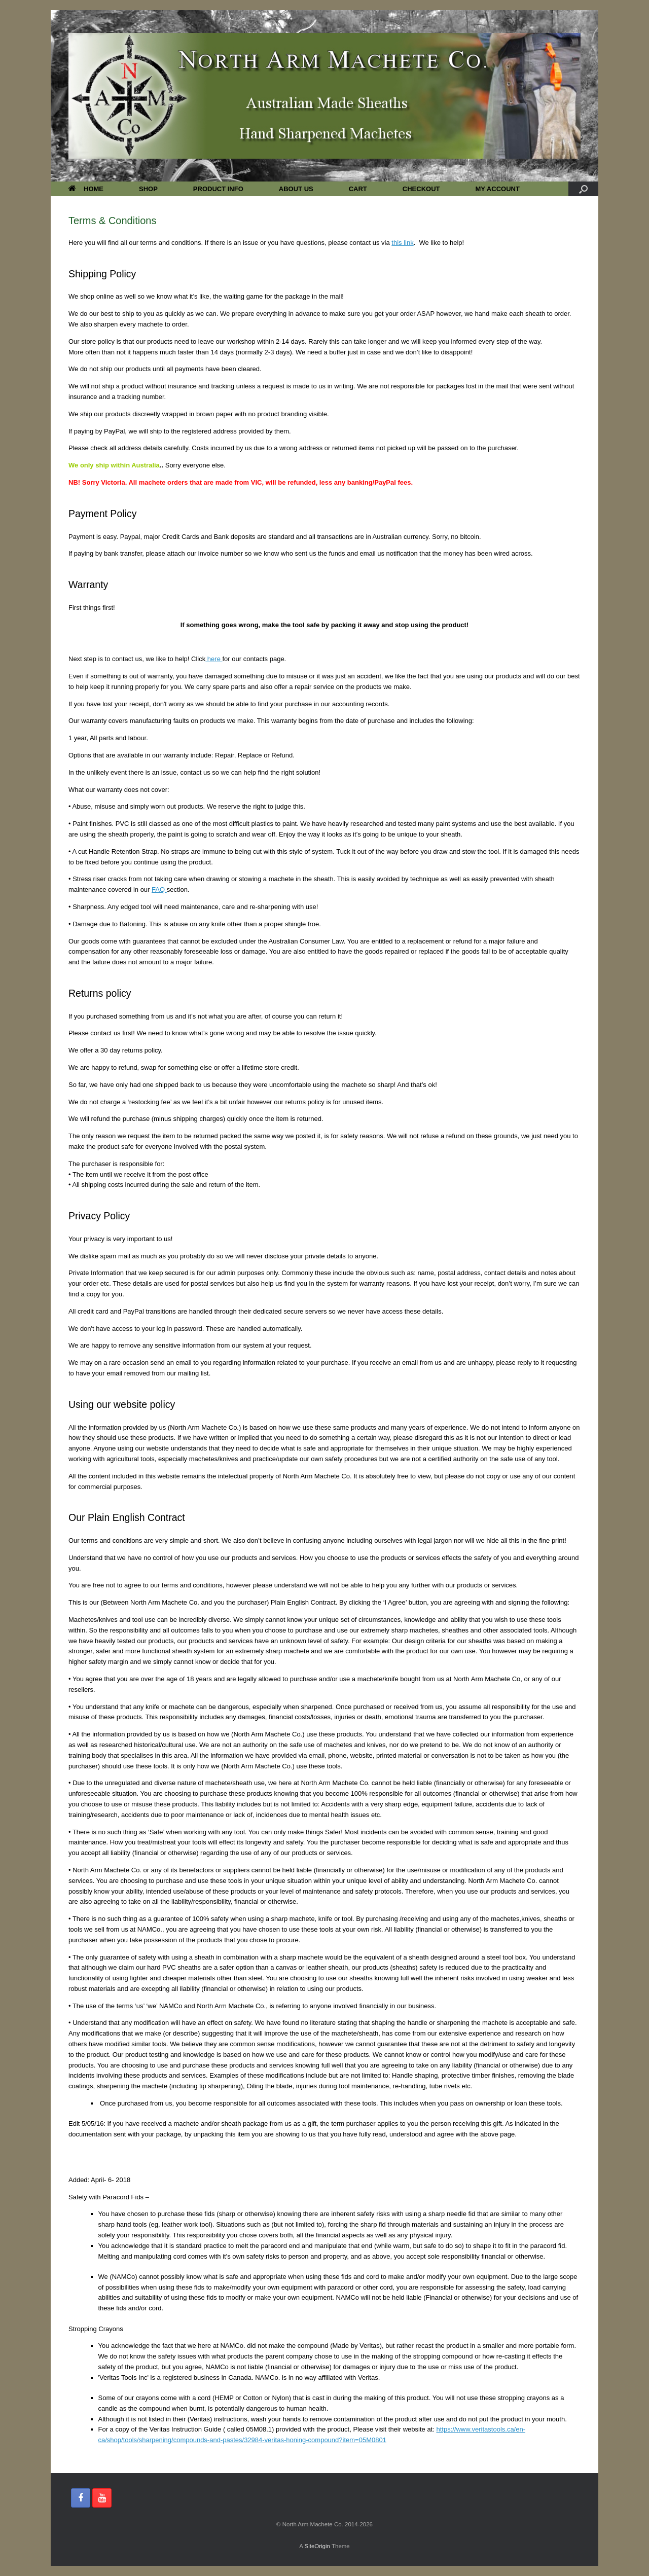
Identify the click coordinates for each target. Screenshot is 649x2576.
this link (402, 242)
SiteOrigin (317, 2546)
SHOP (148, 189)
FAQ (159, 889)
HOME (85, 189)
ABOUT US (296, 189)
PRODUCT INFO (218, 189)
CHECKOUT (421, 189)
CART (358, 189)
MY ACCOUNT (497, 189)
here (213, 659)
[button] (583, 189)
